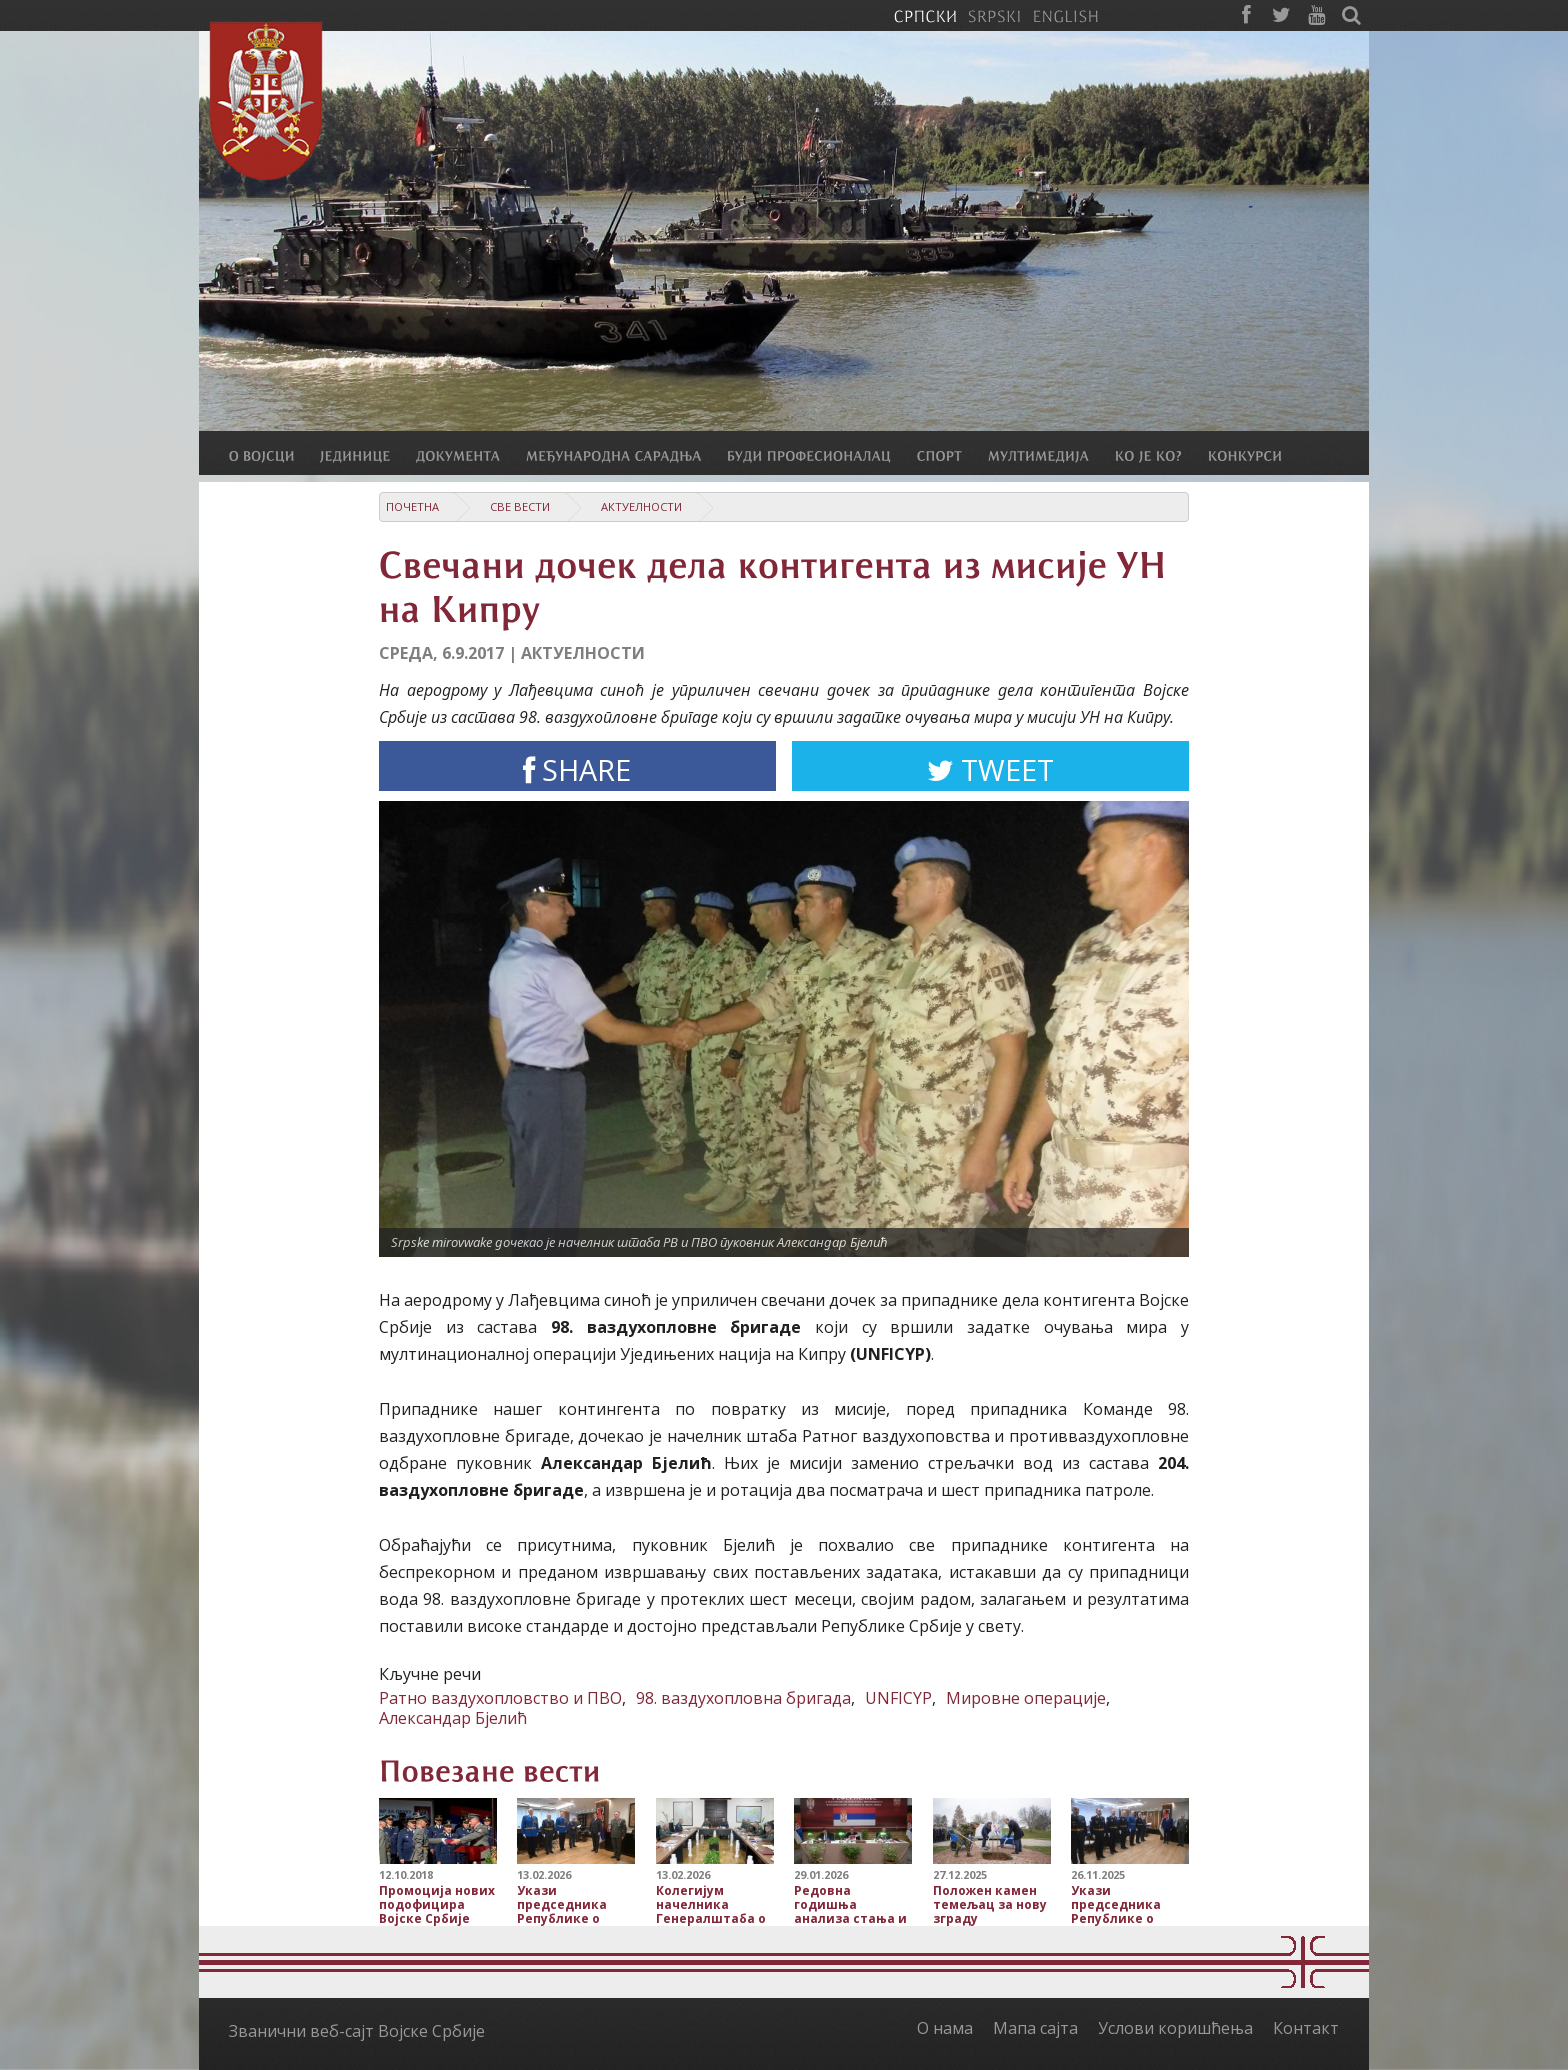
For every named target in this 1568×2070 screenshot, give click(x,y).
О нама (945, 2028)
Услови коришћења (1175, 2028)
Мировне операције (1026, 1698)
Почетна (412, 506)
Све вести (520, 506)
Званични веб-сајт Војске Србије (357, 2031)
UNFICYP (898, 1698)
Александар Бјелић (453, 1718)
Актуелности (641, 506)
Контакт (1306, 2028)
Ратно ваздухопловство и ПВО (500, 1698)
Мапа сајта (1035, 2028)
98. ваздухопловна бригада (743, 1698)
